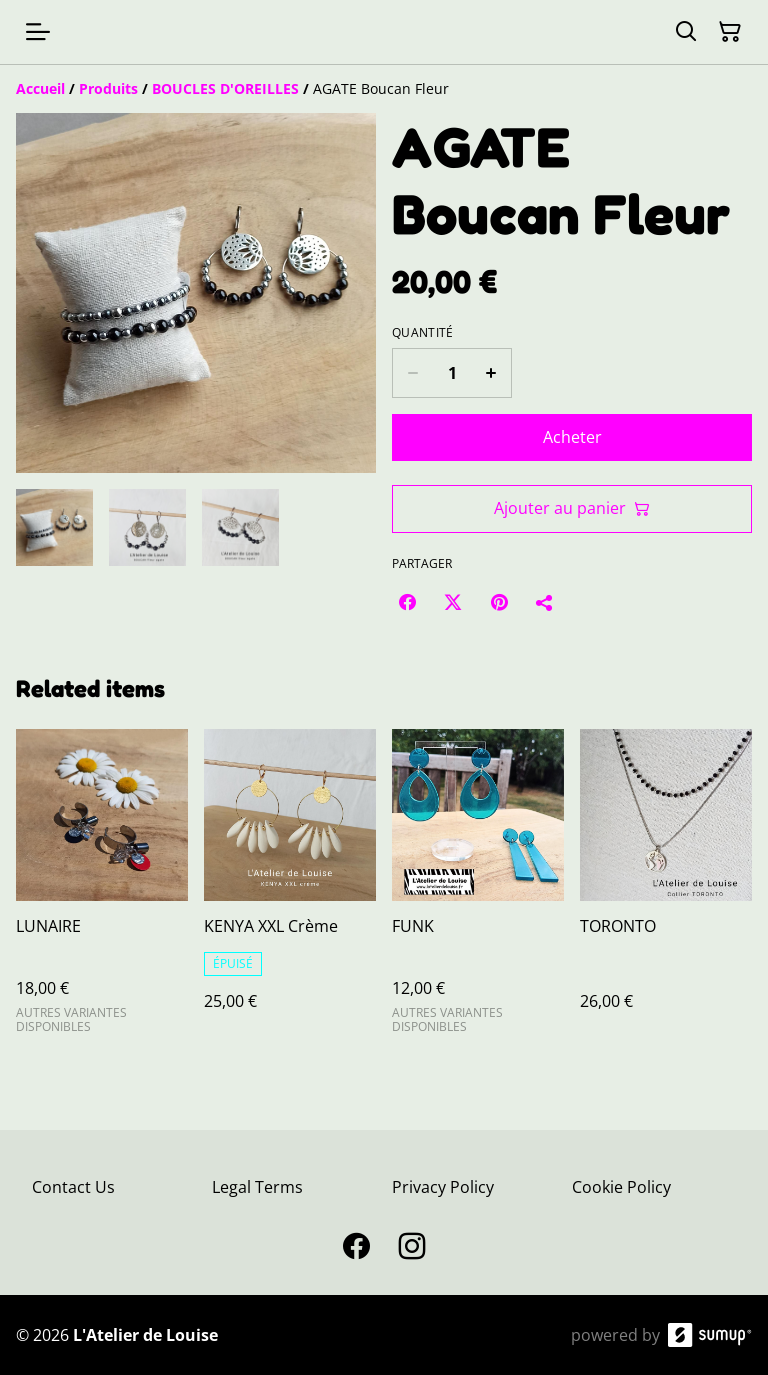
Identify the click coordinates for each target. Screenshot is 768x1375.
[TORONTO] (666, 889)
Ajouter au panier (572, 508)
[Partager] (545, 602)
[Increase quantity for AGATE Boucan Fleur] (491, 373)
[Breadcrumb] (384, 89)
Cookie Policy (621, 1187)
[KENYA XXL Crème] (290, 889)
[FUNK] (478, 889)
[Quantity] (452, 373)
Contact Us (73, 1187)
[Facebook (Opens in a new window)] (407, 602)
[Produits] (108, 88)
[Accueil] (40, 88)
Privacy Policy (443, 1187)
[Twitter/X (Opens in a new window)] (453, 602)
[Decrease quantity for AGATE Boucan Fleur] (412, 373)
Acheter (572, 437)
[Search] (686, 32)
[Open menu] (38, 32)
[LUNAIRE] (102, 889)
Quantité (422, 333)
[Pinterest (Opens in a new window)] (499, 602)
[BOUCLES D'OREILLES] (225, 88)
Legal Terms (257, 1187)
